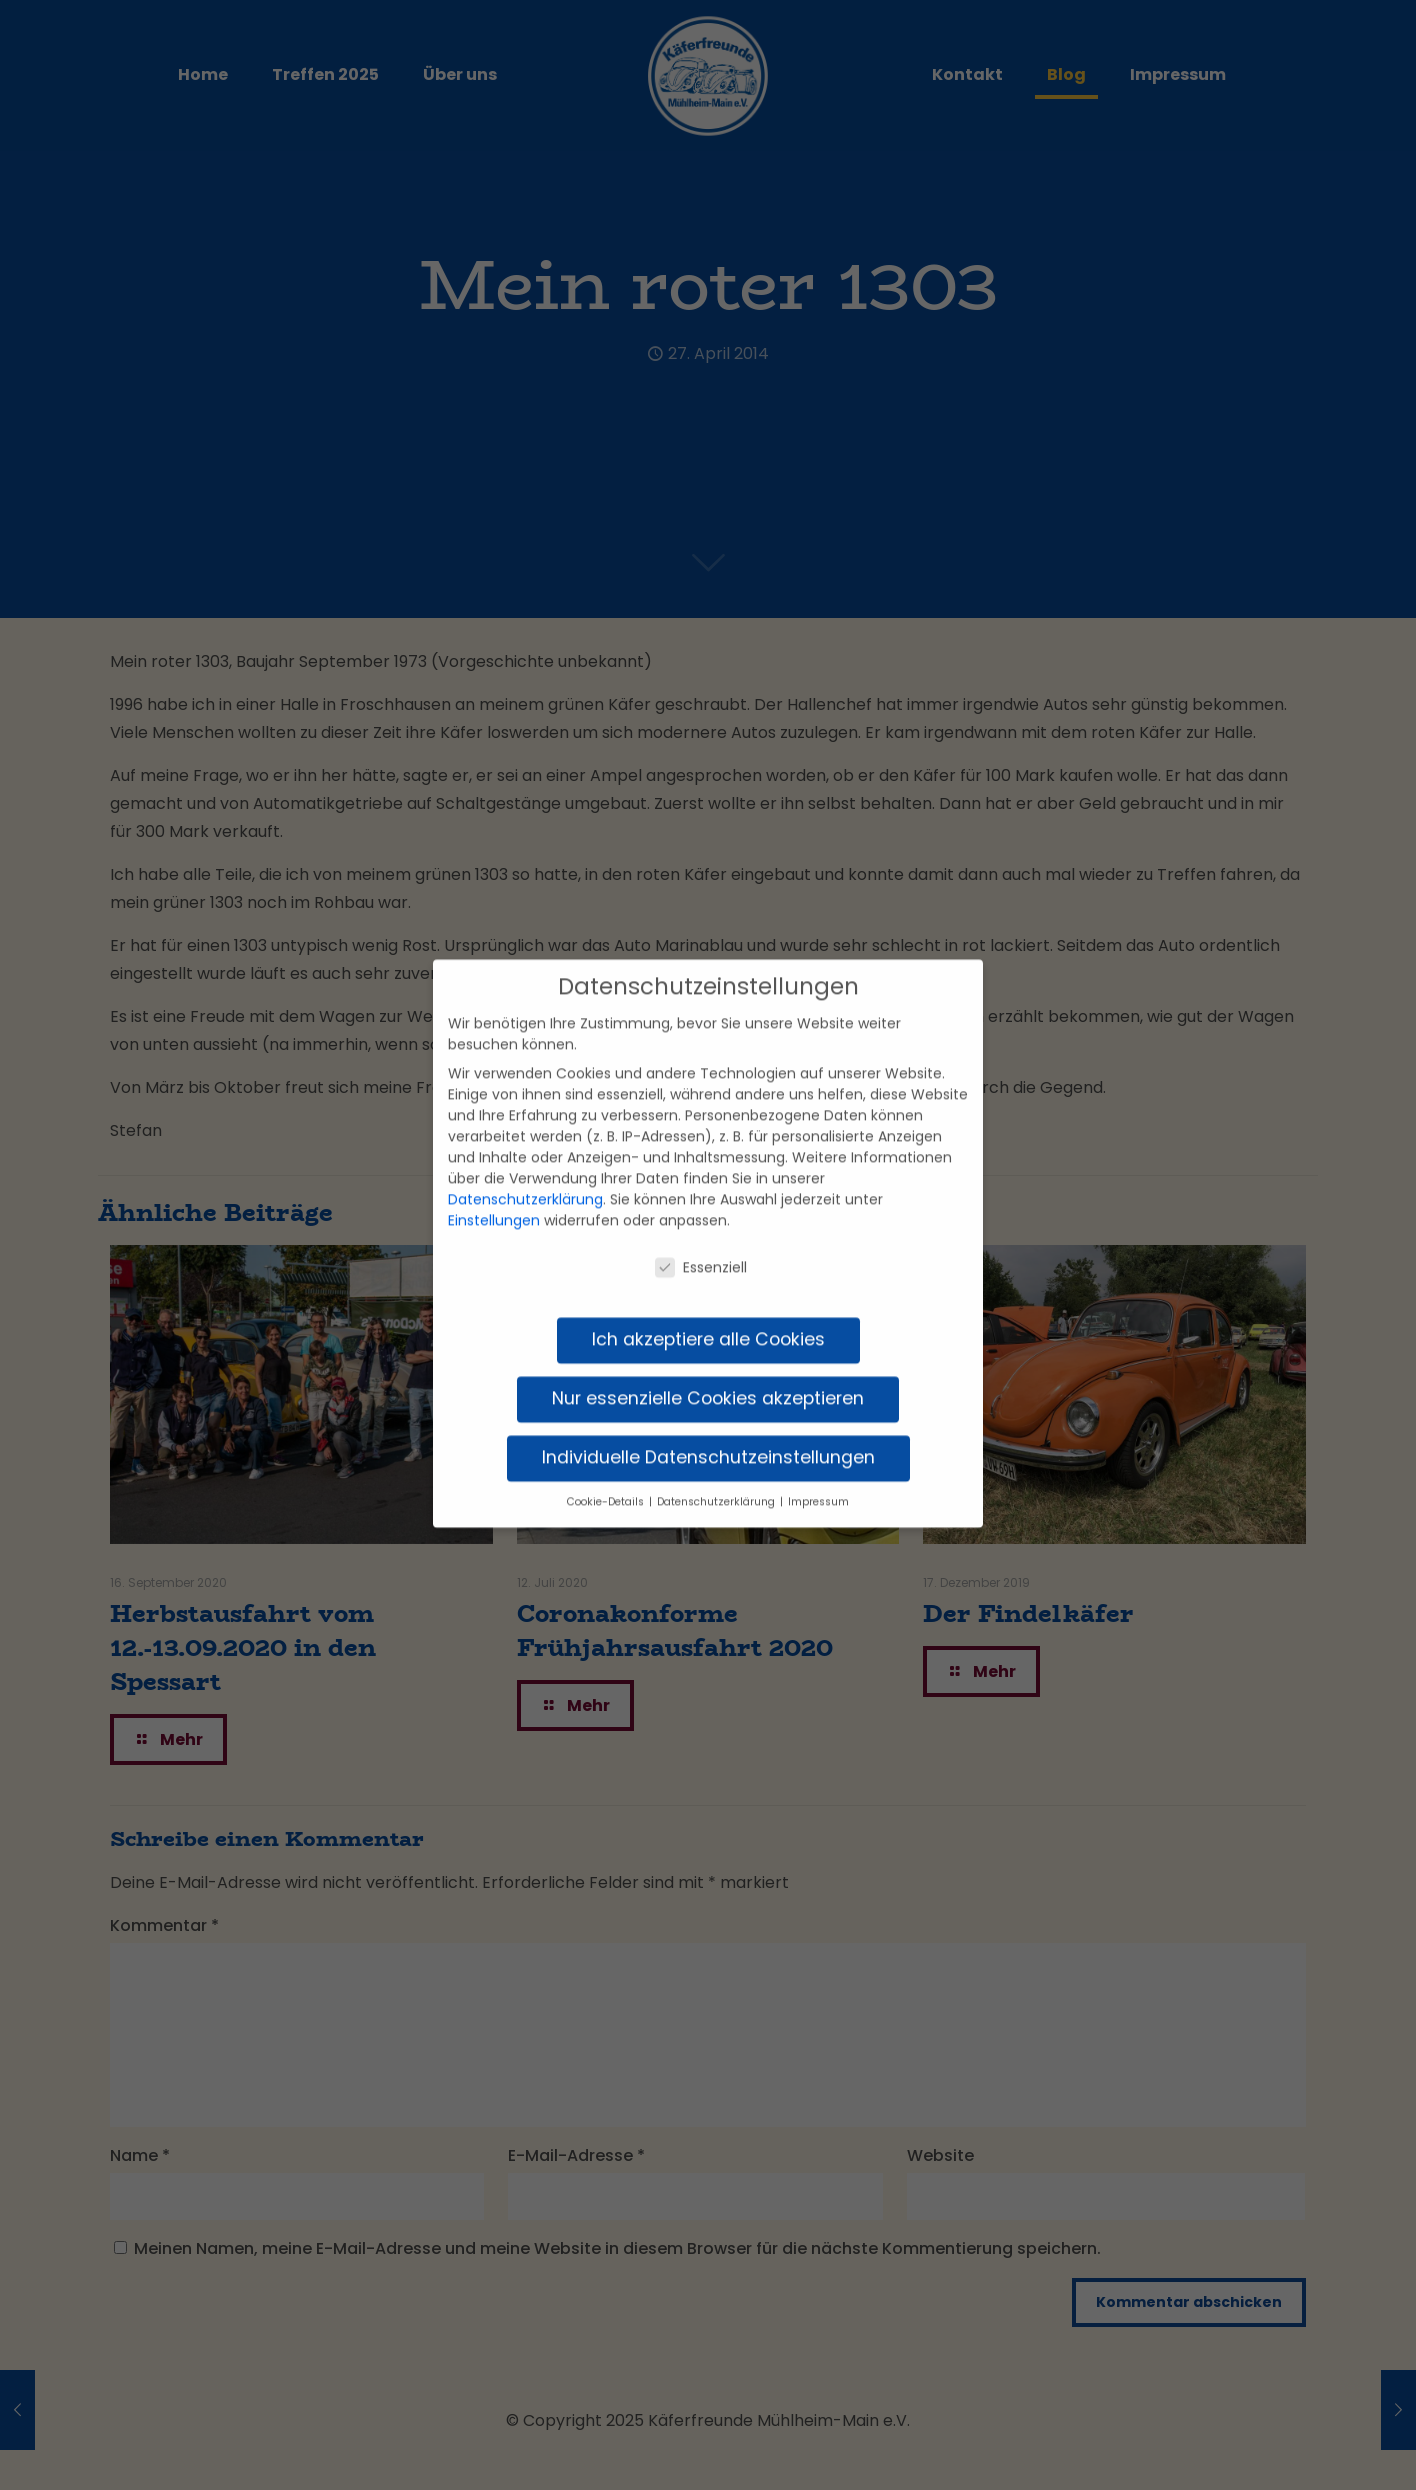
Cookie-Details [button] (607, 1477)
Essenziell (701, 1244)
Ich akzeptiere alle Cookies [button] (708, 1315)
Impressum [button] (818, 1477)
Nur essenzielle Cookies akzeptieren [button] (708, 1374)
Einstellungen (494, 1196)
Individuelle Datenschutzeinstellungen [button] (708, 1433)
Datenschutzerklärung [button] (717, 1477)
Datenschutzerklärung (525, 1175)
